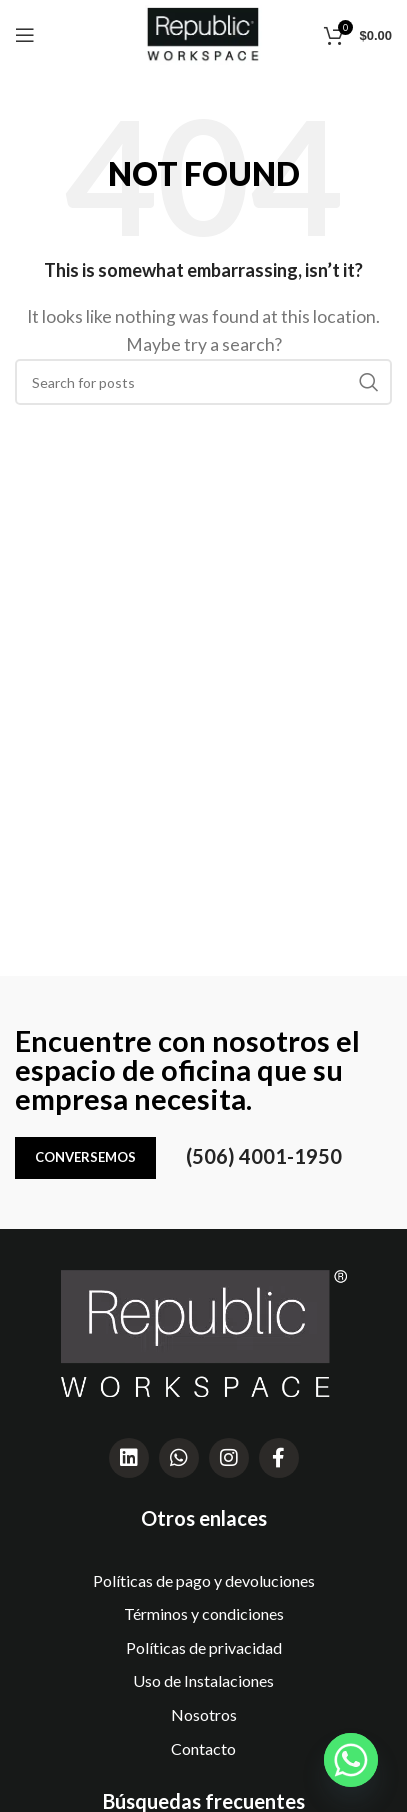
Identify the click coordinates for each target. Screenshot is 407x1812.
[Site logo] (203, 32)
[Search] (203, 382)
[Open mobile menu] (25, 35)
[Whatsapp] (351, 1760)
